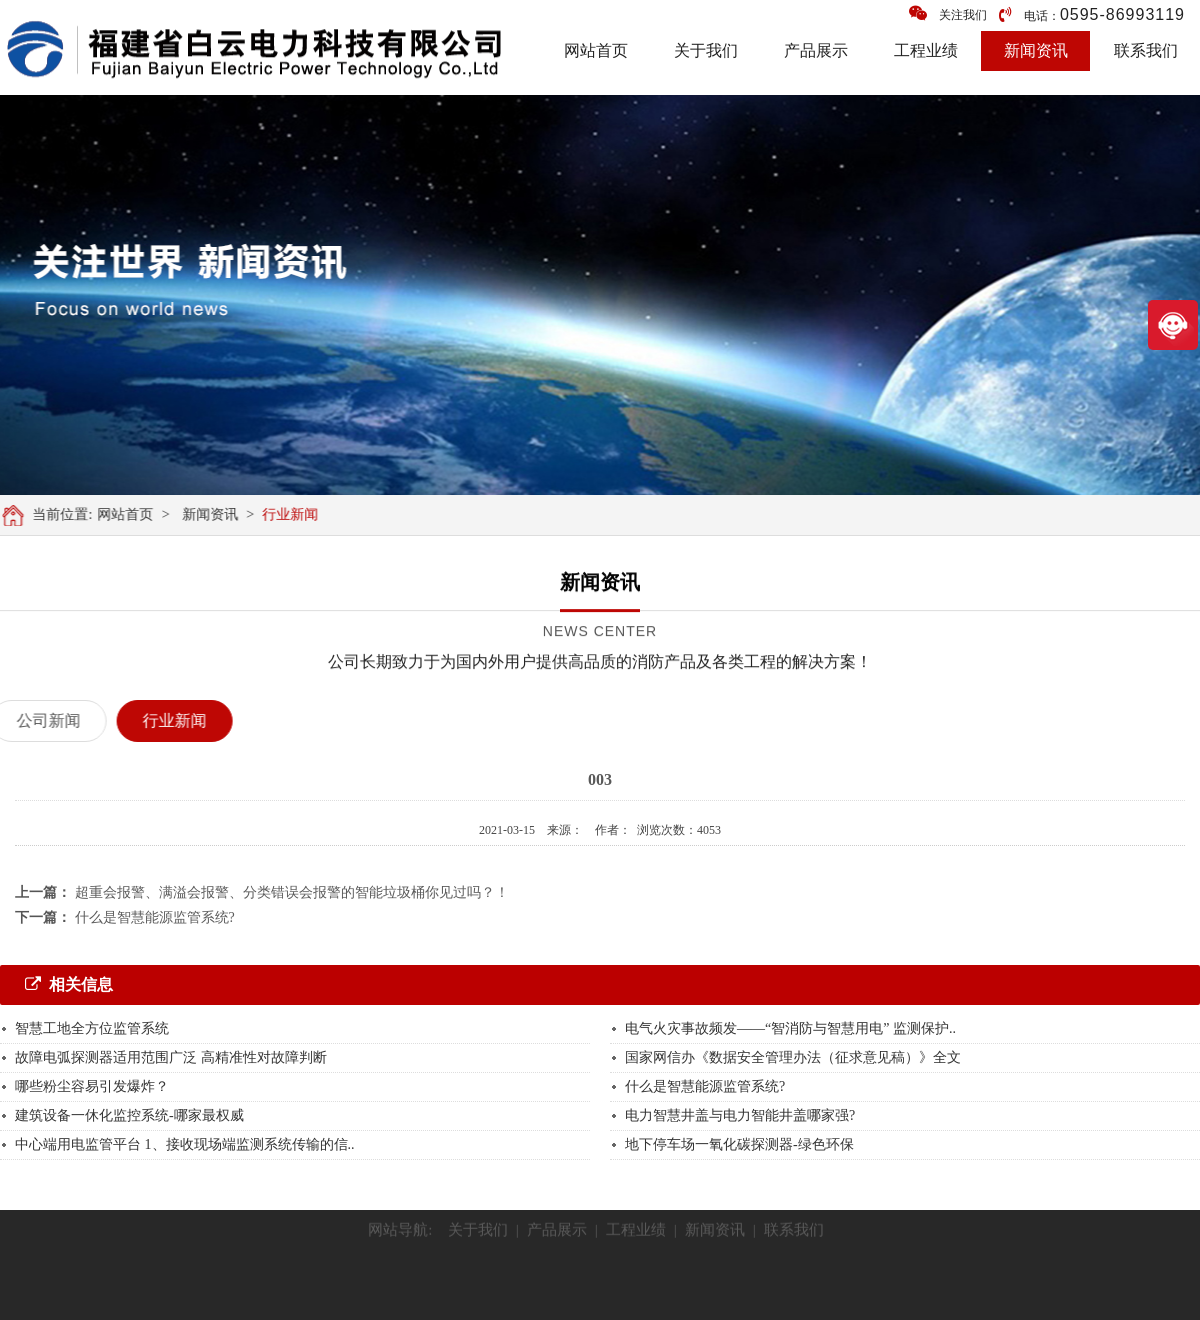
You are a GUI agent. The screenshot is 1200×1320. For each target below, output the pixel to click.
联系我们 (1146, 50)
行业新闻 (296, 514)
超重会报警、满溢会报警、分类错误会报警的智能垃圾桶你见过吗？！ (292, 892)
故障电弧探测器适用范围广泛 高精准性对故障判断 (171, 1057)
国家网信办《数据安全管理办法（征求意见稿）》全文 (793, 1057)
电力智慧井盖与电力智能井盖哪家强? (740, 1115)
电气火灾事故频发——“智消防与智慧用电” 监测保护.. (790, 1028)
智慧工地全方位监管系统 (94, 1028)
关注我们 (948, 13)
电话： (1092, 14)
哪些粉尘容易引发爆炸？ (92, 1086)
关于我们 (706, 50)
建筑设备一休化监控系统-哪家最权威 (129, 1115)
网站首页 (596, 50)
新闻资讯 (1036, 50)
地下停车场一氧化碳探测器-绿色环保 (739, 1144)
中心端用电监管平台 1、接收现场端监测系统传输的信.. (185, 1144)
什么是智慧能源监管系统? (155, 917)
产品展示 (816, 50)
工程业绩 (926, 50)
